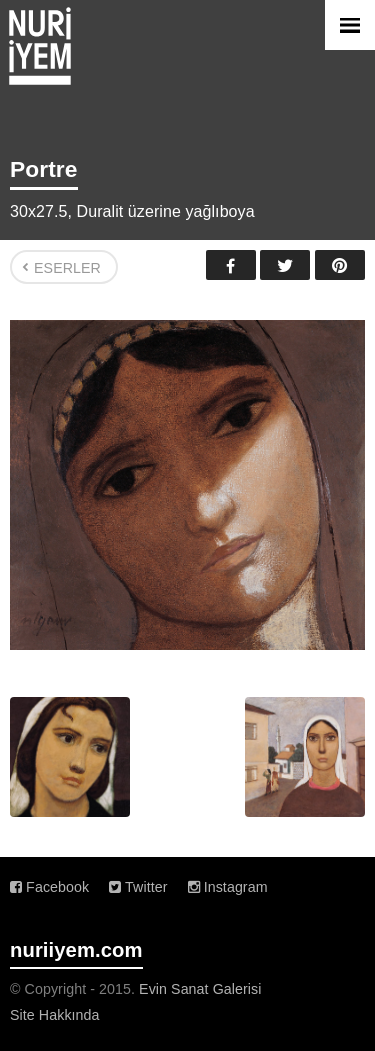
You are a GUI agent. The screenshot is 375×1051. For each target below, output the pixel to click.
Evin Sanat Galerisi (200, 989)
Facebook (231, 265)
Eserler (67, 268)
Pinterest (340, 265)
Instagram (228, 887)
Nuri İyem (40, 46)
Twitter (285, 265)
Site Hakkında (55, 1015)
